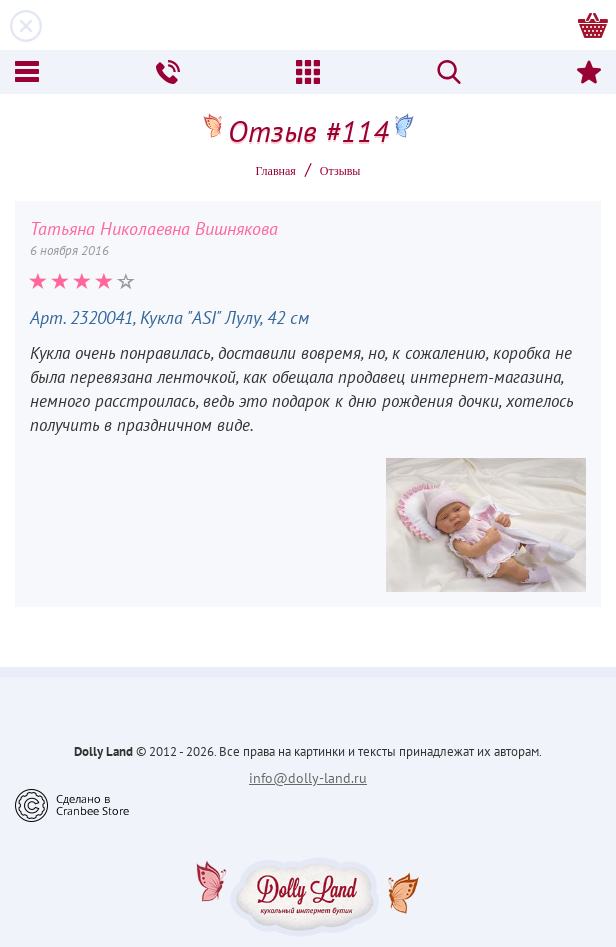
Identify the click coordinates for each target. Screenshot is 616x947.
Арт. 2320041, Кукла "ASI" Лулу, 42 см (169, 317)
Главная (276, 171)
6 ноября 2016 (69, 250)
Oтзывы (340, 171)
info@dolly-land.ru (308, 778)
